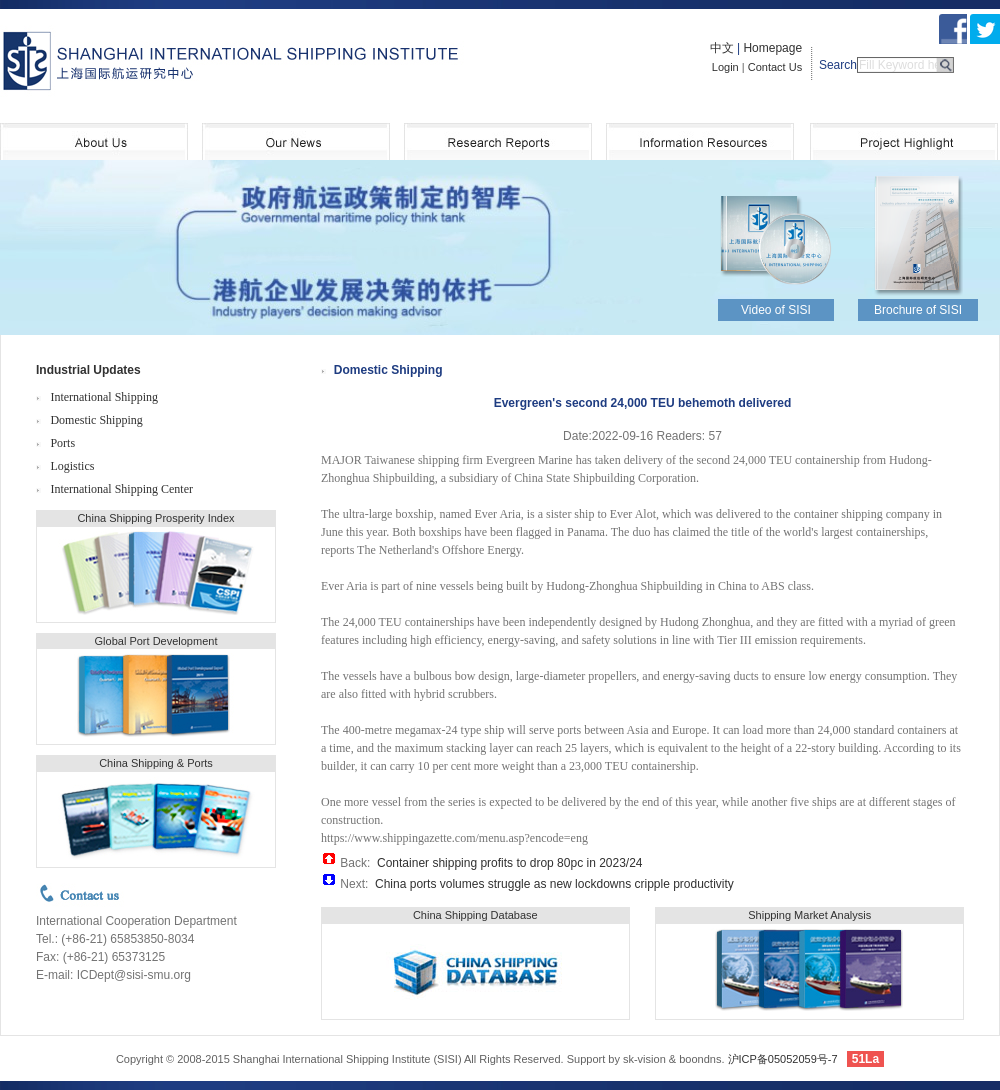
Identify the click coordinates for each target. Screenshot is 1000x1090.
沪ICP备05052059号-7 (783, 1059)
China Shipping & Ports (156, 763)
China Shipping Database (475, 915)
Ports (62, 443)
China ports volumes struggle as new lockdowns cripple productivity (554, 884)
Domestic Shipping (96, 420)
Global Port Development (156, 641)
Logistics (72, 466)
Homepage (772, 48)
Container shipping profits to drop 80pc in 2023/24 (510, 863)
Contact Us (775, 67)
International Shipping (104, 397)
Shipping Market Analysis (809, 915)
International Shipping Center (121, 489)
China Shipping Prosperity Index (155, 518)
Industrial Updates (88, 370)
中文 (722, 48)
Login (725, 67)
